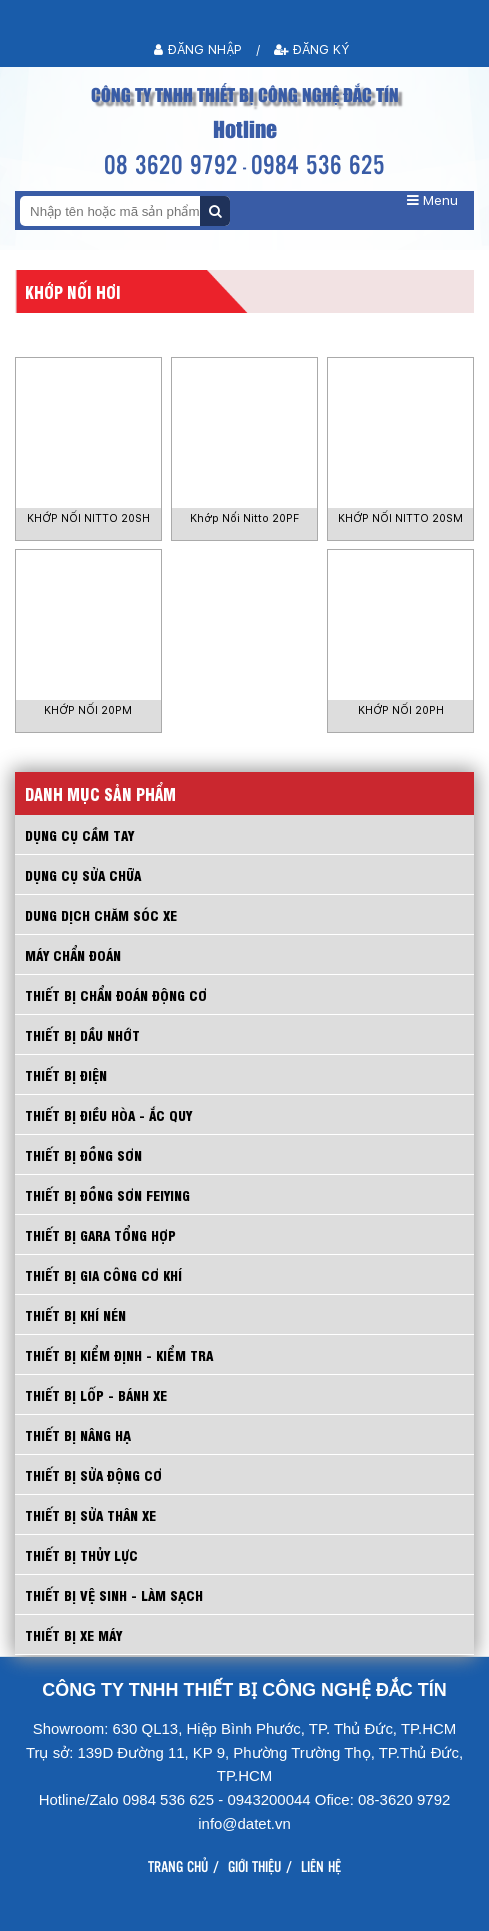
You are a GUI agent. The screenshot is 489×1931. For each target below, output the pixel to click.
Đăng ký (312, 49)
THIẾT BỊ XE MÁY (73, 1634)
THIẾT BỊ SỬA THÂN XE (90, 1514)
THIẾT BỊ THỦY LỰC (81, 1554)
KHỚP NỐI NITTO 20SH (88, 518)
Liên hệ (321, 1866)
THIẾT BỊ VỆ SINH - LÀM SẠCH (114, 1594)
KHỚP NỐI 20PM (88, 710)
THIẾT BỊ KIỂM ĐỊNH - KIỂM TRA (119, 1354)
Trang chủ (178, 1866)
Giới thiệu (254, 1866)
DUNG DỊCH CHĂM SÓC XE (101, 914)
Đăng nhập (198, 49)
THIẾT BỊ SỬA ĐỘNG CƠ (93, 1474)
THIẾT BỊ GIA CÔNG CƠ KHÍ (103, 1274)
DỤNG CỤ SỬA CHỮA (83, 874)
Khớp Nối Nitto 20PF (244, 518)
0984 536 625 (318, 163)
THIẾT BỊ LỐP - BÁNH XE (96, 1394)
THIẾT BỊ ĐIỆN (66, 1074)
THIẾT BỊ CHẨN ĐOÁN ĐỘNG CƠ (116, 994)
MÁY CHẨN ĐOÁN (73, 954)
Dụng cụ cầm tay (79, 834)
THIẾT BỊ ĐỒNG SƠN (83, 1154)
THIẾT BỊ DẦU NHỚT (82, 1034)
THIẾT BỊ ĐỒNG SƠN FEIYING (107, 1194)
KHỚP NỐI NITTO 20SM (400, 518)
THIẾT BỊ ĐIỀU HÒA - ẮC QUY (108, 1114)
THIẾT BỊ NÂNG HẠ (78, 1434)
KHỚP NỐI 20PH (401, 710)
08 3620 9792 (171, 163)
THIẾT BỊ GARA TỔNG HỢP (100, 1234)
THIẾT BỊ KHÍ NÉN (75, 1314)
